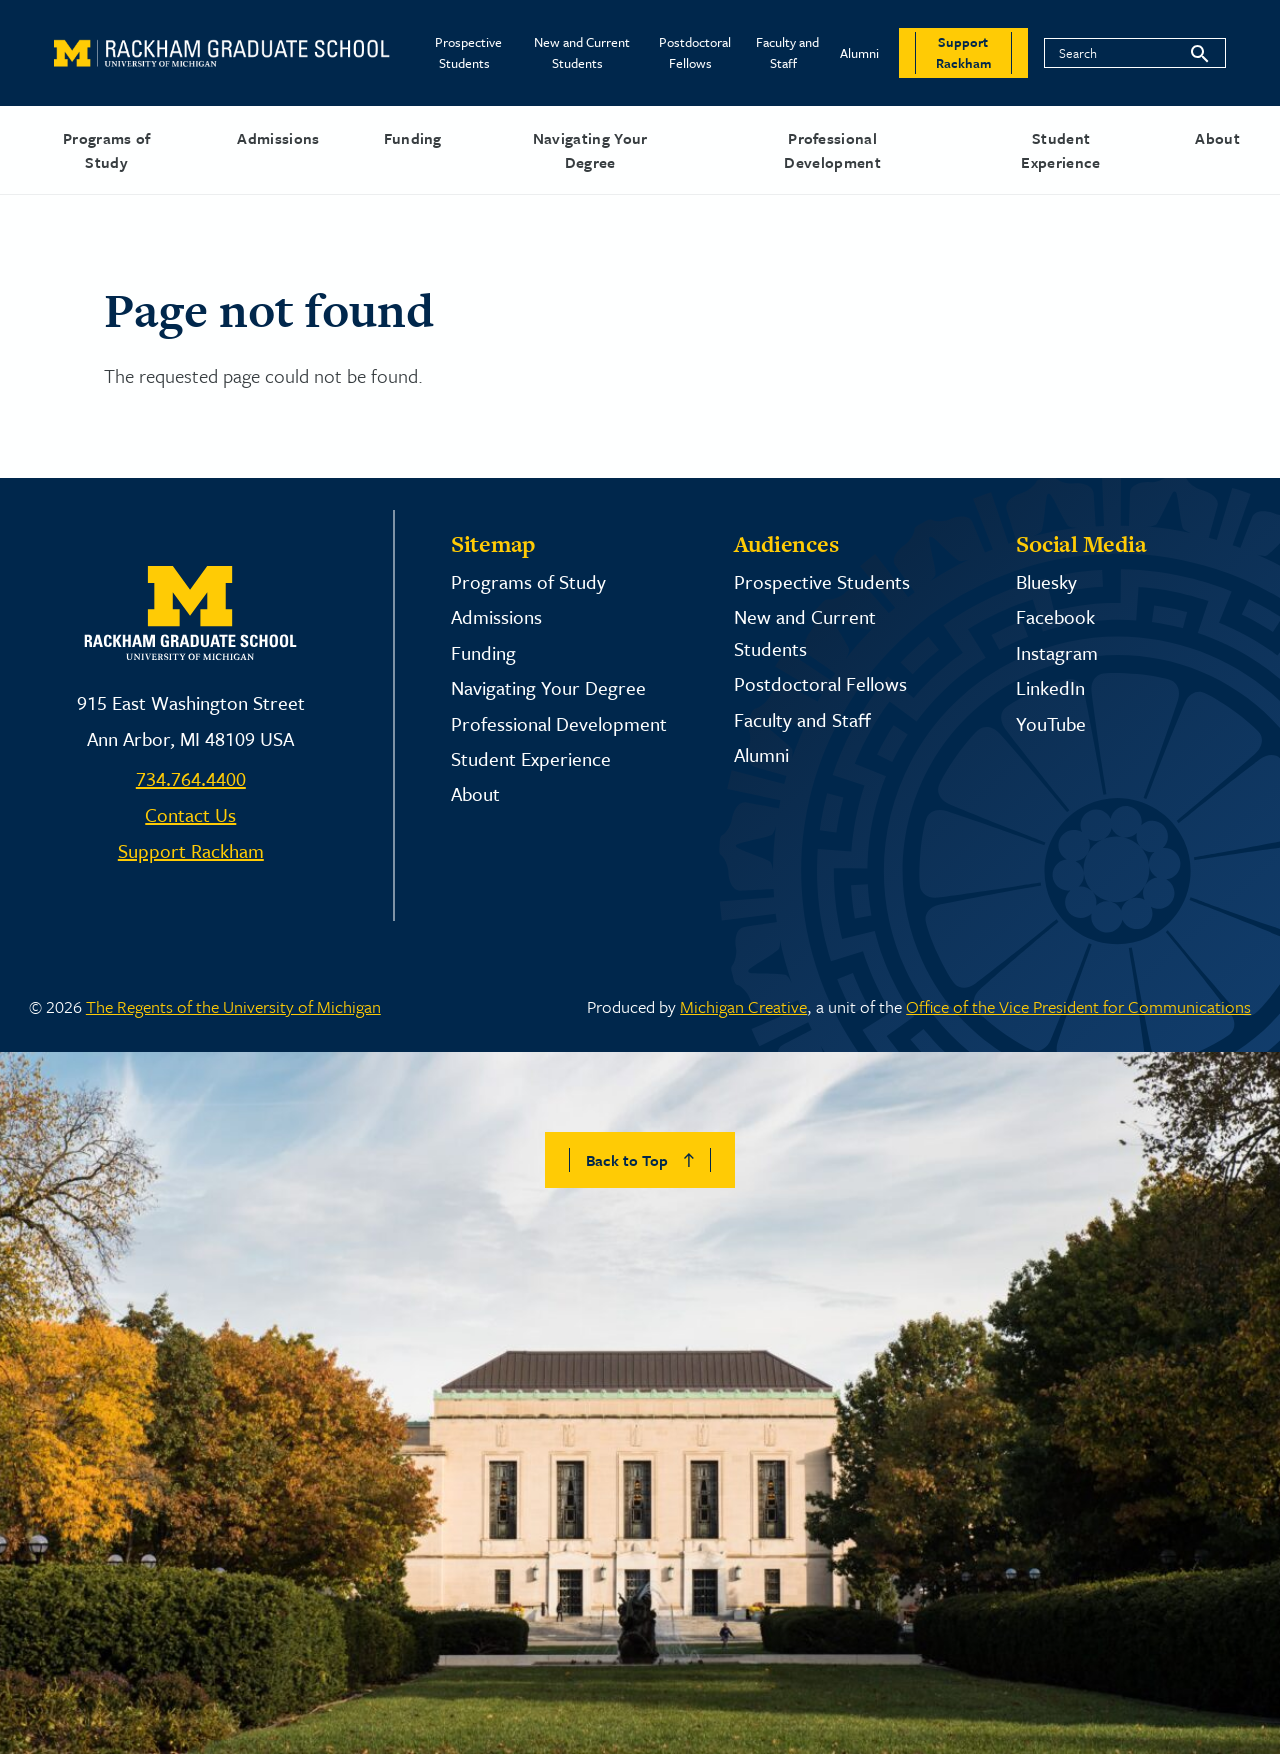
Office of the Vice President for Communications (1078, 1006)
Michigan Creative (743, 1006)
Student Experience (1060, 150)
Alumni (859, 53)
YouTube (1051, 723)
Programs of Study (107, 150)
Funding (413, 138)
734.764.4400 (191, 778)
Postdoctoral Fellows (695, 52)
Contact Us (190, 814)
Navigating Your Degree (590, 150)
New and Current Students (582, 52)
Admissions (278, 138)
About (1217, 138)
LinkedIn (1050, 687)
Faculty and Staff (787, 52)
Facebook (1055, 616)
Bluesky (1046, 581)
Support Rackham (191, 850)
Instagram (1057, 652)
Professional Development (832, 150)
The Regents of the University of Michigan (233, 1006)
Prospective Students (468, 52)
